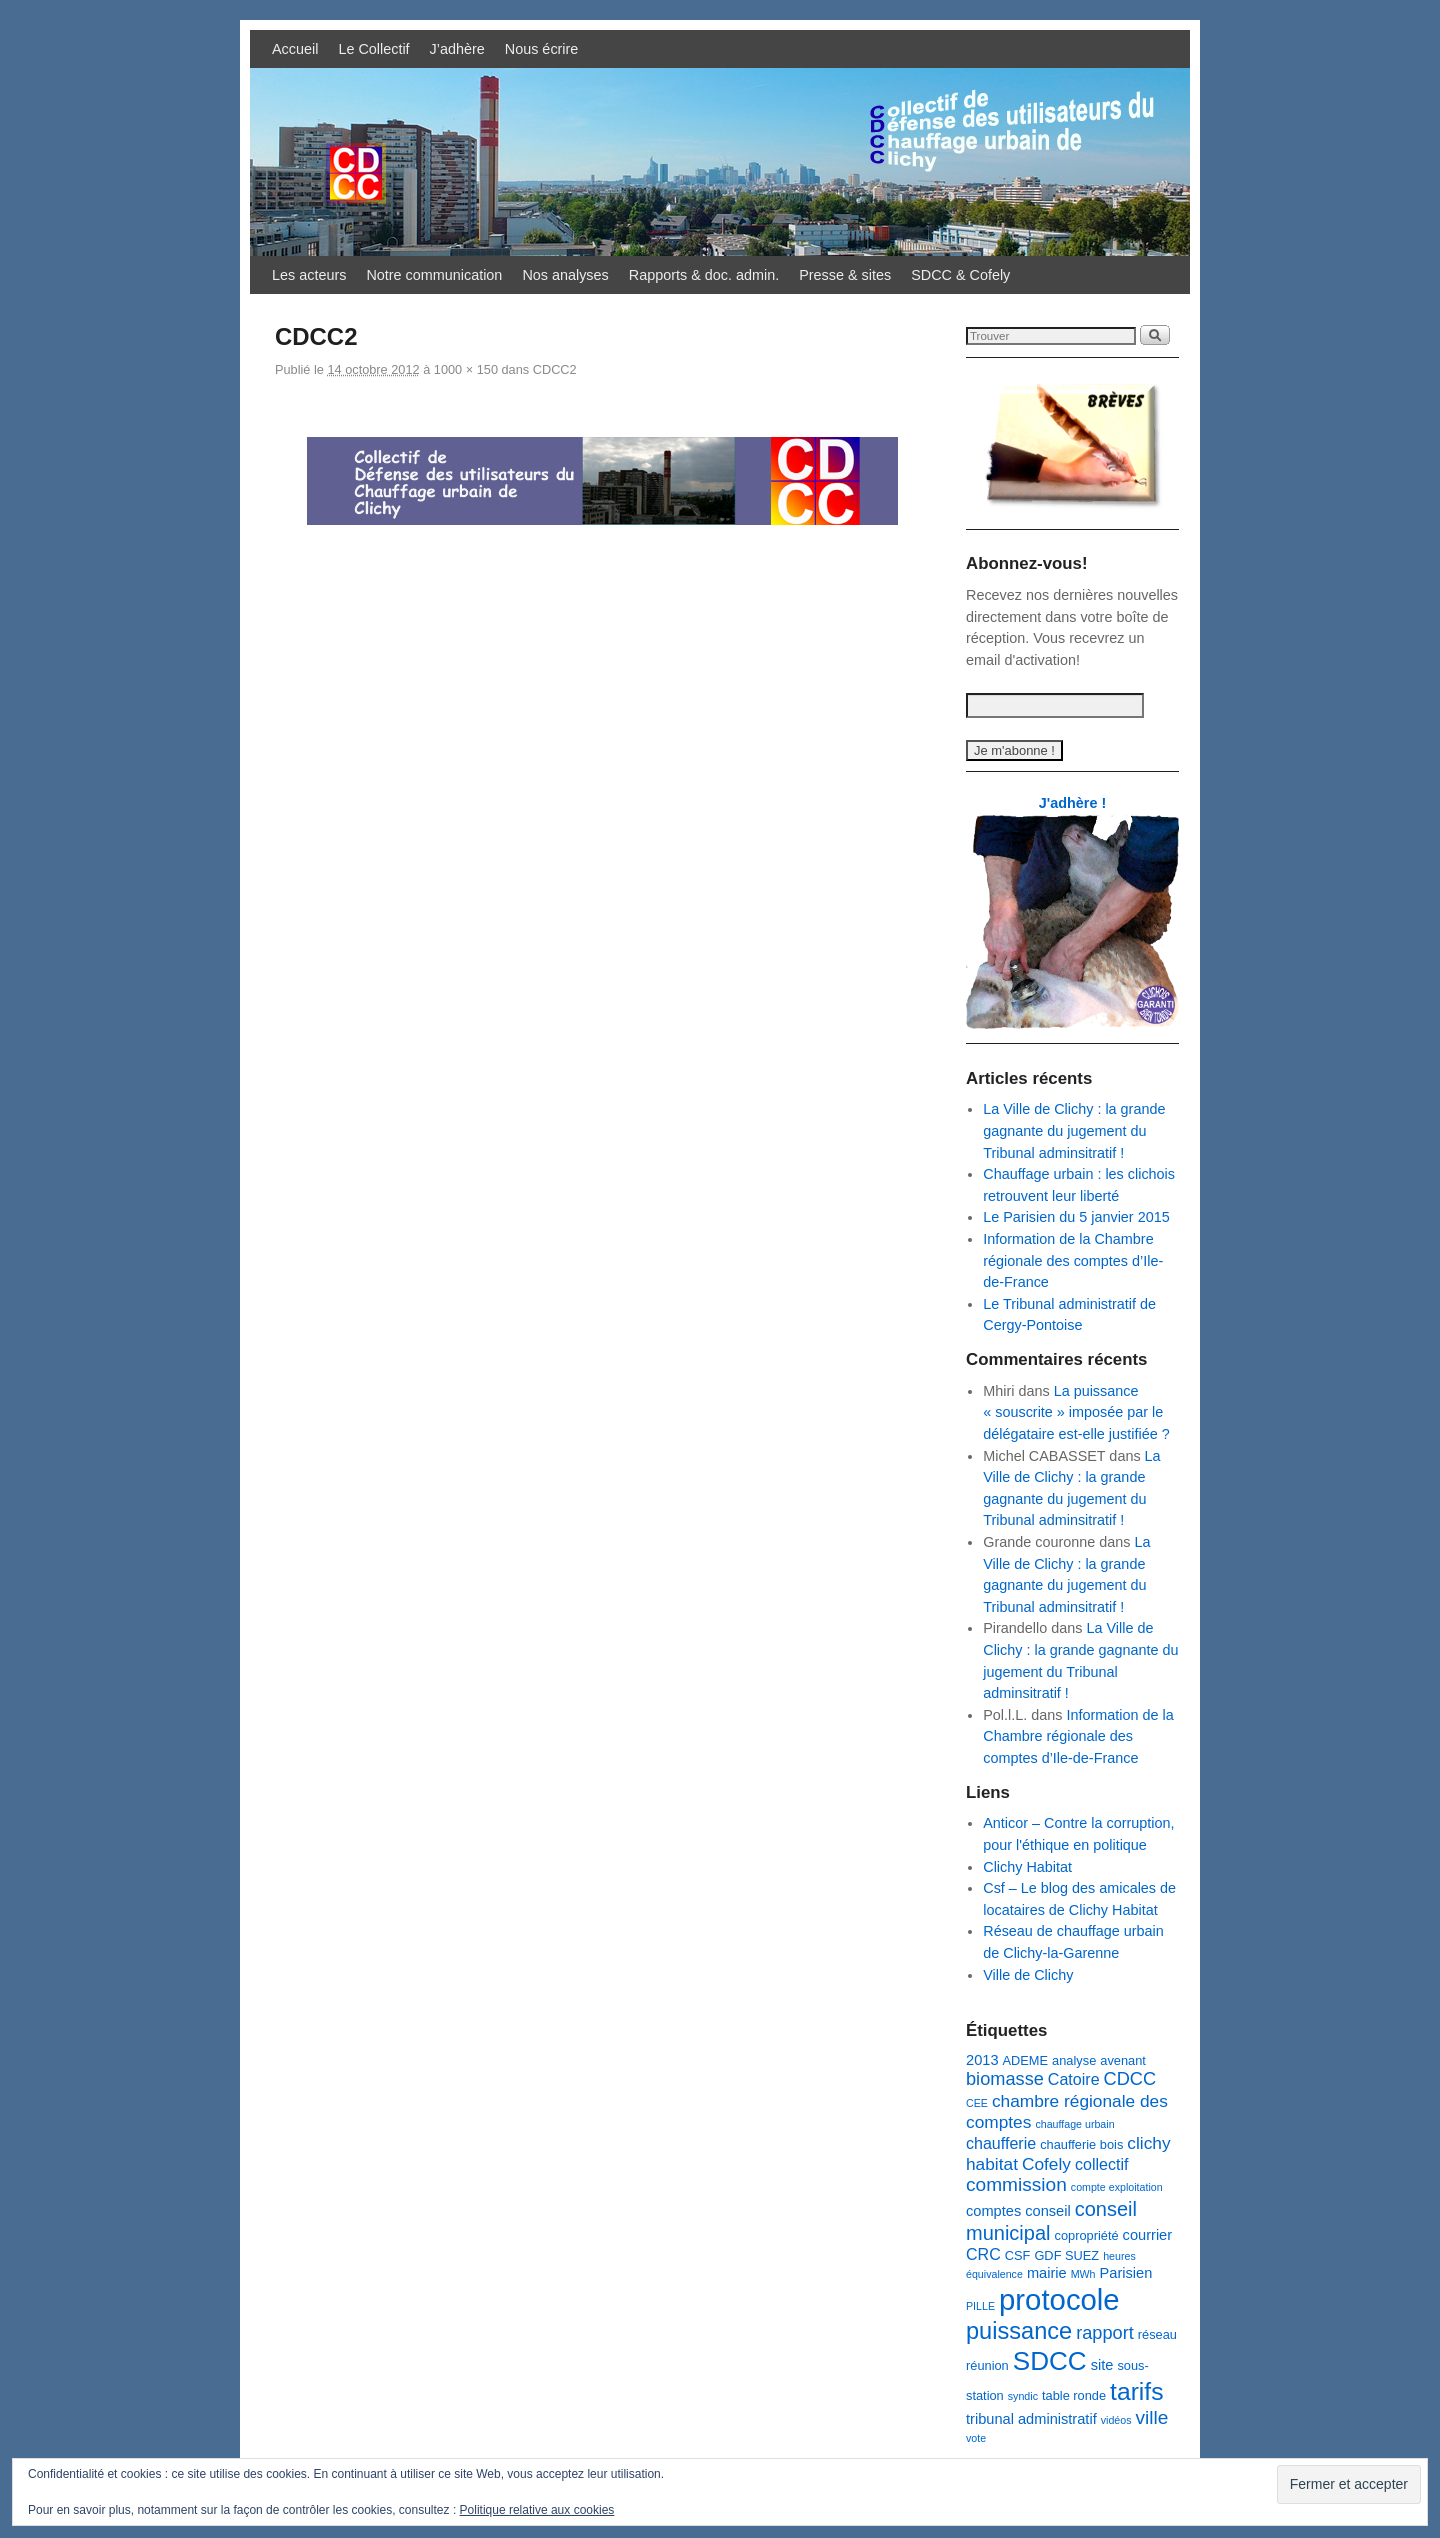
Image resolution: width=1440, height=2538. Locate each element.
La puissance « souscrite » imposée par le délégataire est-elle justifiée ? (1076, 1412)
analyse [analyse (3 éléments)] (1074, 2060)
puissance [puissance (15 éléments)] (1019, 2331)
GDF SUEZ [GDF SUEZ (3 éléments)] (1066, 2255)
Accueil (295, 49)
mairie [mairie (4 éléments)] (1047, 2273)
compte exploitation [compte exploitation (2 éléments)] (1117, 2187)
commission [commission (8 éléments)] (1016, 2184)
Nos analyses (565, 275)
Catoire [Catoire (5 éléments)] (1074, 2079)
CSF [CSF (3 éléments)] (1018, 2255)
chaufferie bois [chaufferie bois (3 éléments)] (1081, 2144)
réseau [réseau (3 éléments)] (1157, 2334)
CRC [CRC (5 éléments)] (983, 2254)
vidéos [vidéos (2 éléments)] (1116, 2420)
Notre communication (434, 275)
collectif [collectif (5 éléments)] (1102, 2164)
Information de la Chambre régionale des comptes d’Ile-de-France (1073, 1260)
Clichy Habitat (1027, 1867)
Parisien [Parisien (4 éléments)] (1126, 2273)
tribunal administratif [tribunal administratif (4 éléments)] (1031, 2419)
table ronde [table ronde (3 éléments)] (1074, 2395)
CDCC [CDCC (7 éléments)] (1130, 2079)
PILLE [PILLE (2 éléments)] (980, 2306)
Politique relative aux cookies (537, 2510)
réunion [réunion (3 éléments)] (987, 2365)
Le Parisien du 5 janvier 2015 (1076, 1217)
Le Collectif (373, 49)
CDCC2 (555, 369)
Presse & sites (845, 275)
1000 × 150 (466, 369)
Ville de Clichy (1028, 1975)
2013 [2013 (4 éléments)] (982, 2060)
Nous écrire (542, 49)
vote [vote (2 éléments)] (976, 2438)
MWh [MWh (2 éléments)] (1083, 2274)
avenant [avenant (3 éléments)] (1123, 2060)
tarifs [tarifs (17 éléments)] (1136, 2391)
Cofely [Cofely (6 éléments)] (1046, 2164)
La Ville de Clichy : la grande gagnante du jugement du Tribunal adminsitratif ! (1074, 1130)
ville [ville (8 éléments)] (1152, 2417)
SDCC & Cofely (960, 275)
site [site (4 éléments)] (1102, 2365)
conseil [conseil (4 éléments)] (1047, 2211)
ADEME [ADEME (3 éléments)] (1026, 2060)
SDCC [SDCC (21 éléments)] (1050, 2361)
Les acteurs (309, 275)
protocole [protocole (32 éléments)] (1059, 2299)
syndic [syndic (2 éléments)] (1023, 2396)
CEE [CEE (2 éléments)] (977, 2103)
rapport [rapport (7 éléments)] (1105, 2333)
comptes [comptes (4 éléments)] (993, 2211)
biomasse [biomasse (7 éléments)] (1005, 2079)
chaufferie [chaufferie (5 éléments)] (1001, 2143)
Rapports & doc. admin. (704, 275)
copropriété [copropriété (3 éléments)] (1086, 2235)
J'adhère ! (1072, 803)
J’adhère (457, 49)
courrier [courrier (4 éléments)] (1148, 2235)
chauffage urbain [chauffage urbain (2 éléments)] (1074, 2124)
